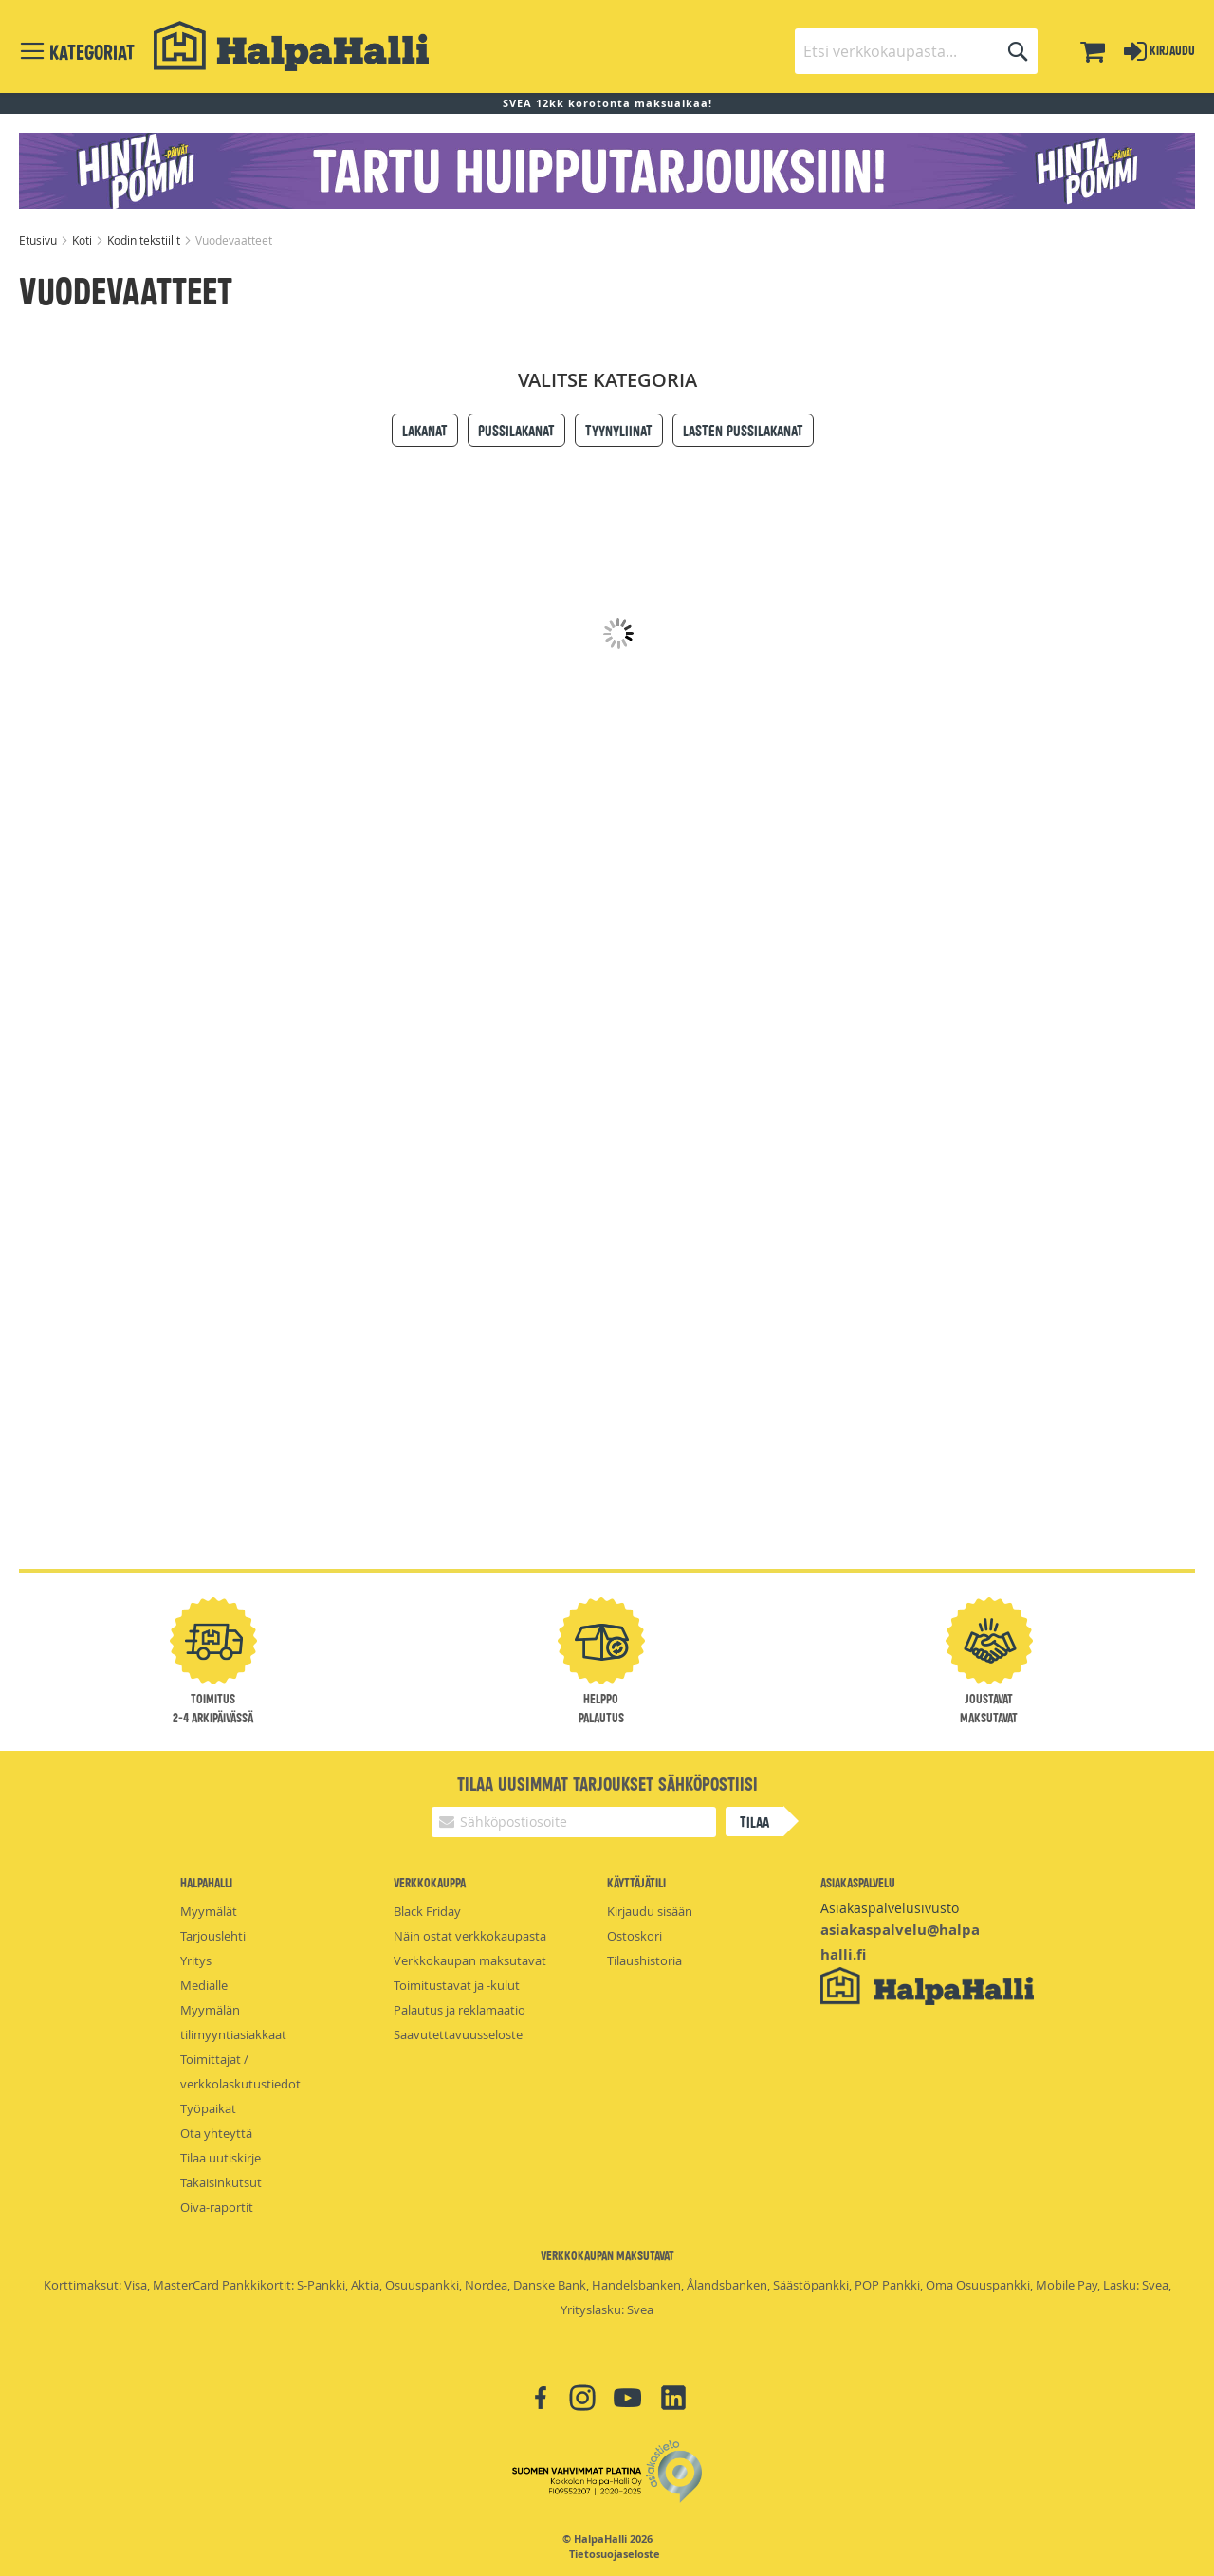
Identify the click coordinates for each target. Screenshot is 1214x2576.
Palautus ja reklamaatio (459, 2009)
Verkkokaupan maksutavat (470, 1960)
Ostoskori (634, 1935)
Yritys (196, 1960)
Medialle (204, 1985)
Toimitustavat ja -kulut (457, 1985)
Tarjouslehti (213, 1935)
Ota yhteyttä (216, 2133)
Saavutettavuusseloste (458, 2034)
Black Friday (427, 1911)
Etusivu (39, 240)
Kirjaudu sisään (649, 1911)
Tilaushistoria (644, 1960)
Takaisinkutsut (221, 2182)
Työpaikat (208, 2108)
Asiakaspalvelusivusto (889, 1908)
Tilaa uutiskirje (220, 2157)
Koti (83, 240)
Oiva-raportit (216, 2207)
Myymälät (208, 1911)
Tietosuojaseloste (614, 2554)
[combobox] (916, 51)
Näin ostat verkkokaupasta (470, 1935)
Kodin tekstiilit (145, 240)
